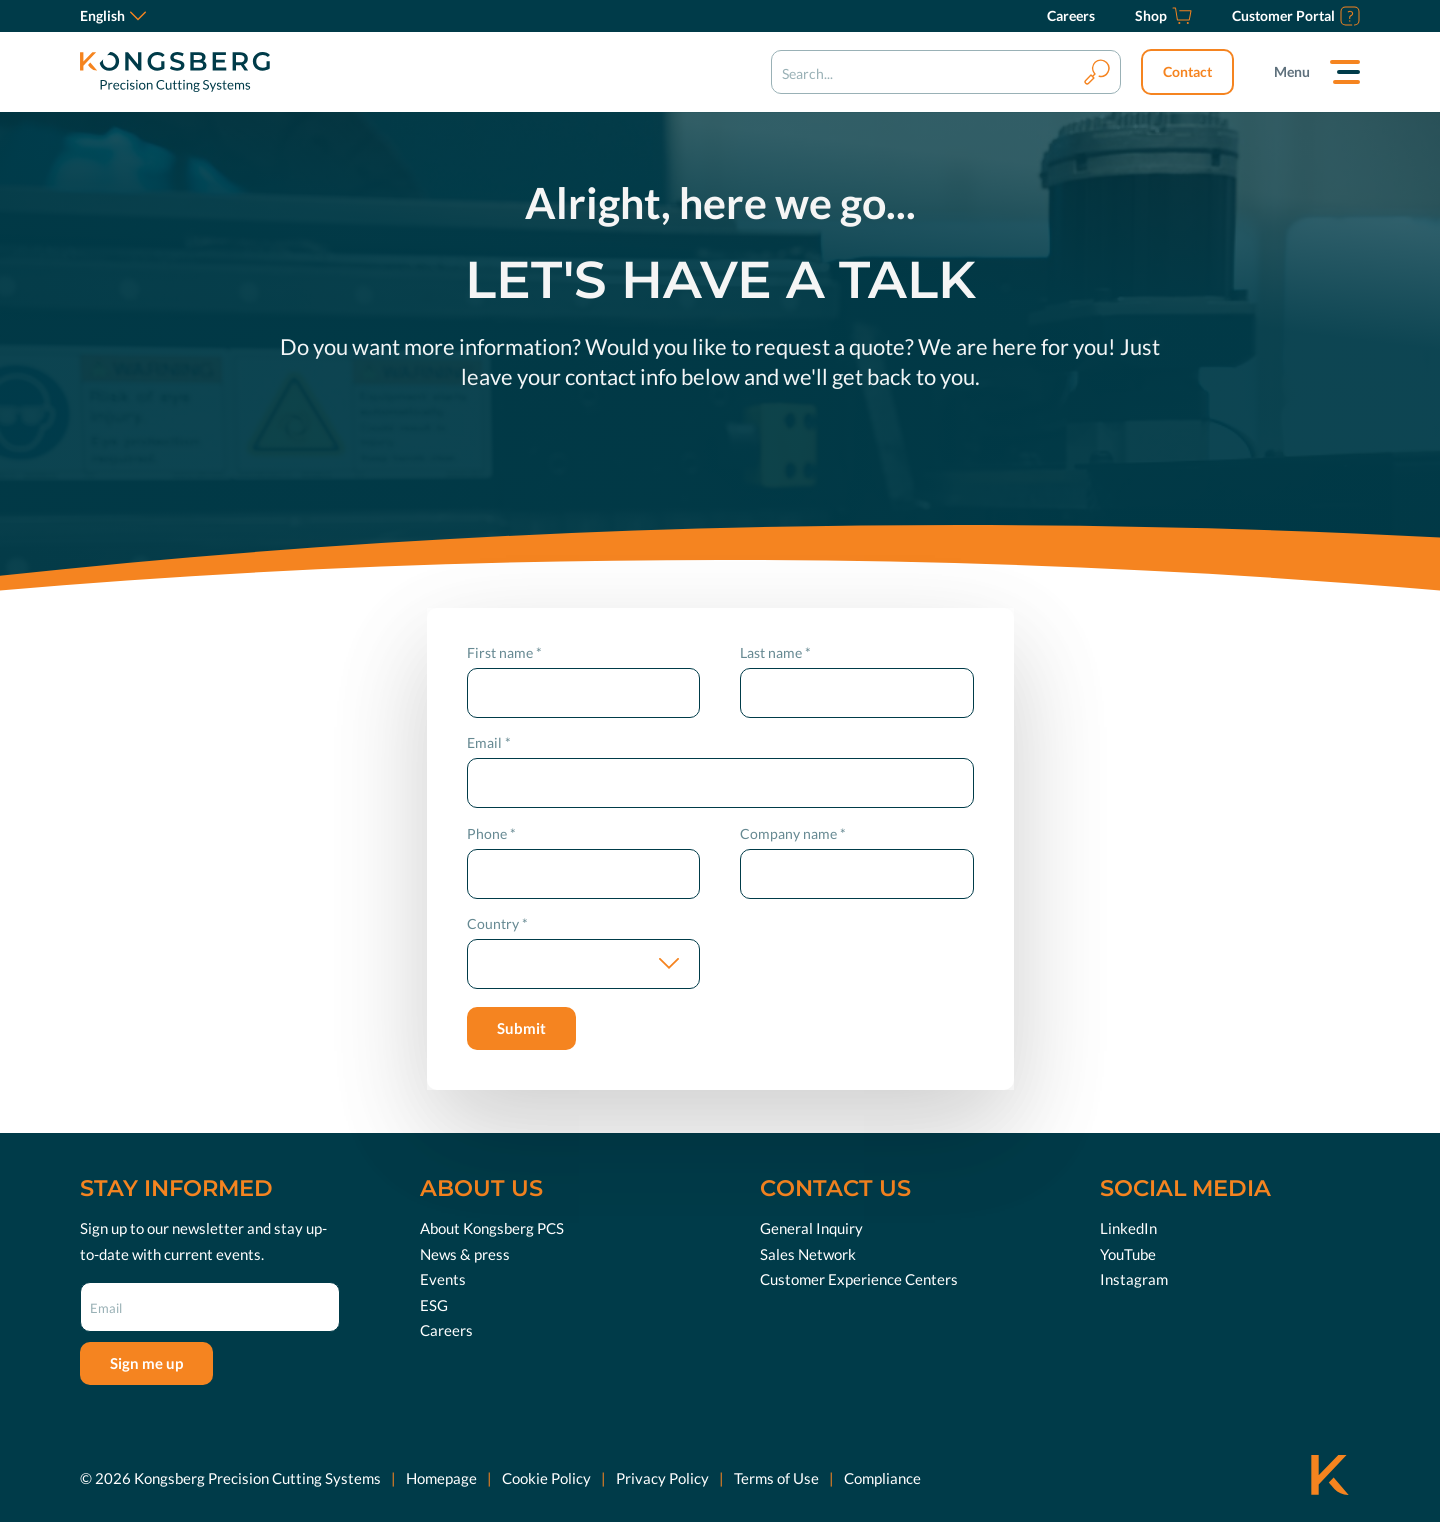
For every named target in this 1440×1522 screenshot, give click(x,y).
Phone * (491, 833)
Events (443, 1279)
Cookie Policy (546, 1477)
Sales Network (808, 1253)
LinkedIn (1128, 1228)
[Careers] (1071, 16)
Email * (489, 742)
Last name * (775, 652)
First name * (504, 652)
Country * (497, 923)
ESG (434, 1304)
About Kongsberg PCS (492, 1228)
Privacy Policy (662, 1477)
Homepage (441, 1477)
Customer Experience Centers (859, 1279)
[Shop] (1163, 16)
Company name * (793, 833)
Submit (521, 1028)
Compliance (882, 1477)
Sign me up (146, 1363)
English (113, 15)
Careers (446, 1330)
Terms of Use (776, 1477)
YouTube (1128, 1253)
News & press (465, 1253)
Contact (1187, 71)
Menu (1292, 71)
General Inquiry (811, 1228)
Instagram (1134, 1279)
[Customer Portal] (1296, 16)
